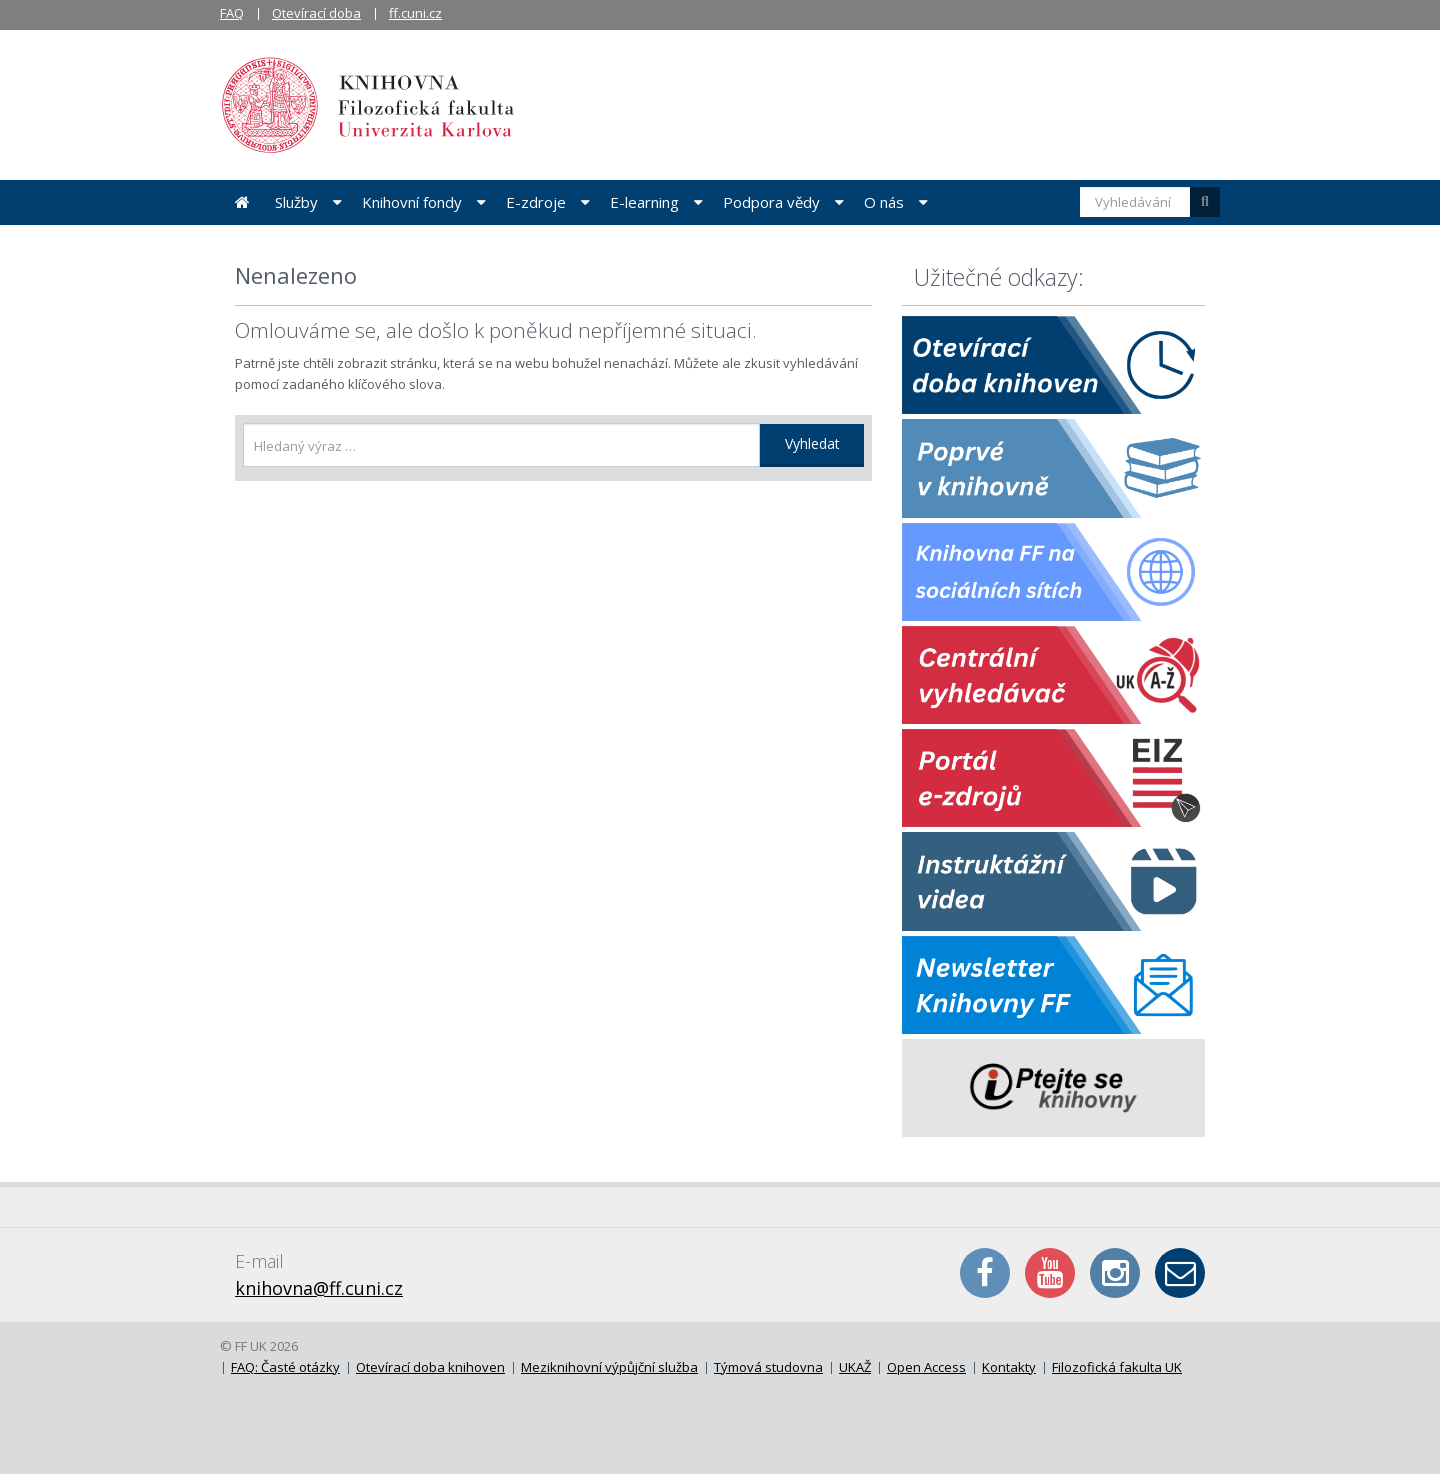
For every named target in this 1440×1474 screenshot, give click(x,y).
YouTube (1050, 1273)
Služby (296, 202)
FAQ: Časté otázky (285, 1367)
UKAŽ (855, 1367)
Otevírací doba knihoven (430, 1367)
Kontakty (1009, 1367)
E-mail (1180, 1273)
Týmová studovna (768, 1367)
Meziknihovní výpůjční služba (609, 1367)
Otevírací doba (316, 13)
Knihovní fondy (412, 202)
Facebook (985, 1273)
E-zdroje (536, 202)
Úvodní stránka (242, 202)
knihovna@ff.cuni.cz (319, 1288)
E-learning (644, 202)
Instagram (1115, 1273)
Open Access (926, 1367)
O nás (884, 202)
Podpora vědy (771, 202)
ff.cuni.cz (415, 13)
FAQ (232, 13)
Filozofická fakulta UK (1117, 1367)
